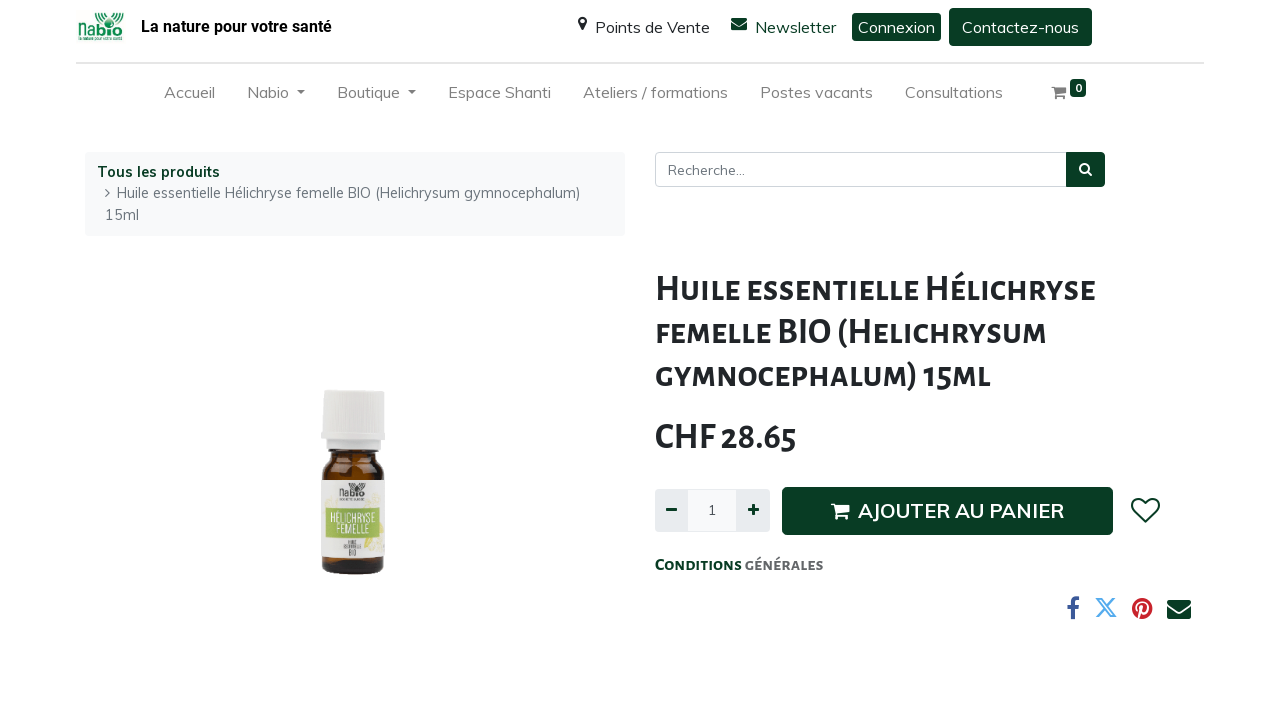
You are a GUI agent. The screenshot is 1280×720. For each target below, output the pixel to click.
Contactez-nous (1020, 27)
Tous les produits (158, 172)
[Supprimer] (671, 510)
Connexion (896, 27)
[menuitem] (189, 96)
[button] (1144, 511)
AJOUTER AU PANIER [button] (947, 510)
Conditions (700, 565)
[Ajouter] (752, 510)
